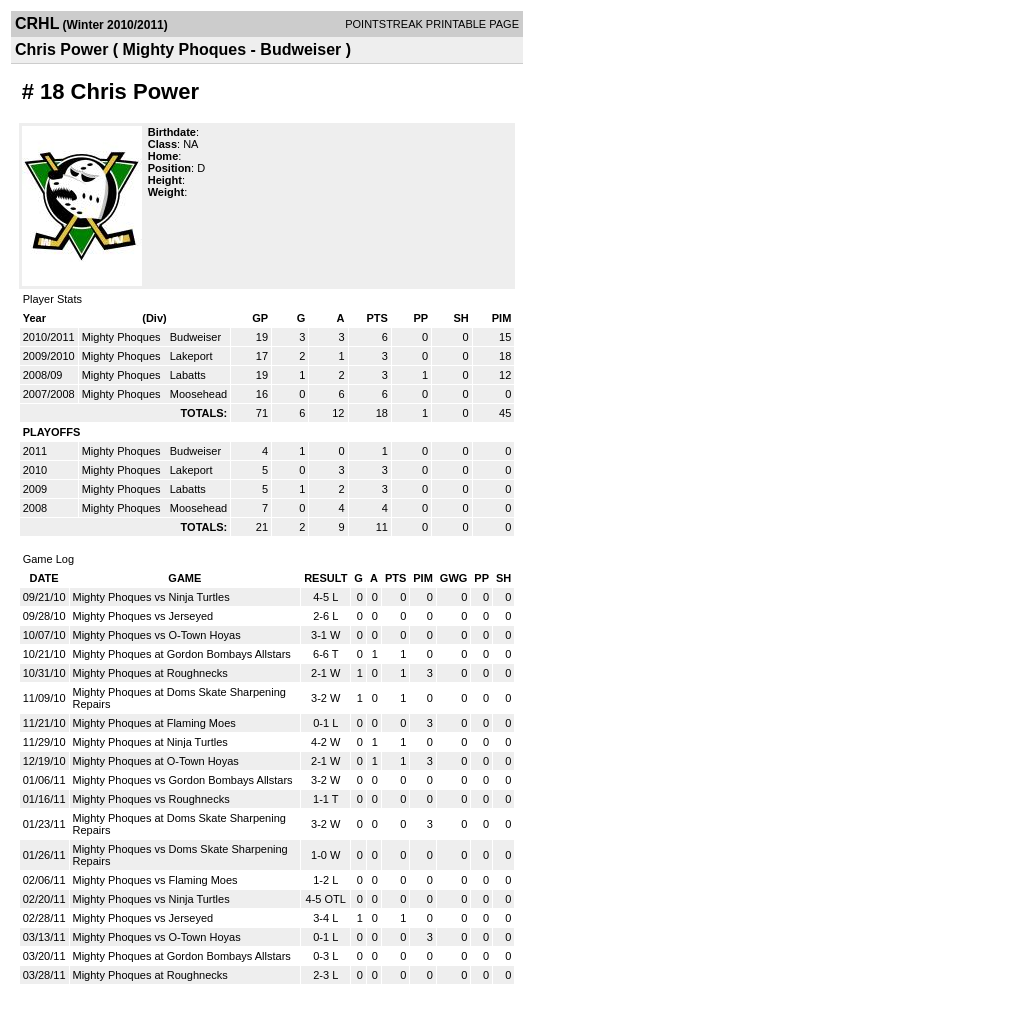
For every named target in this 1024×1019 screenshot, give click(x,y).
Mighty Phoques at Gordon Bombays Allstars (182, 654)
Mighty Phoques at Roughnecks (150, 673)
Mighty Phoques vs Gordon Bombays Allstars (183, 780)
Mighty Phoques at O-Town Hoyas (156, 761)
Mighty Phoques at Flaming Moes (154, 723)
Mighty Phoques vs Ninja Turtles (151, 597)
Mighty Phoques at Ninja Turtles (150, 742)
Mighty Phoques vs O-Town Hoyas (157, 635)
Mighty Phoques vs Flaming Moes (155, 880)
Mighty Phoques (123, 337)
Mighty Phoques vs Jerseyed (143, 616)
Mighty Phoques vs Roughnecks (151, 799)
